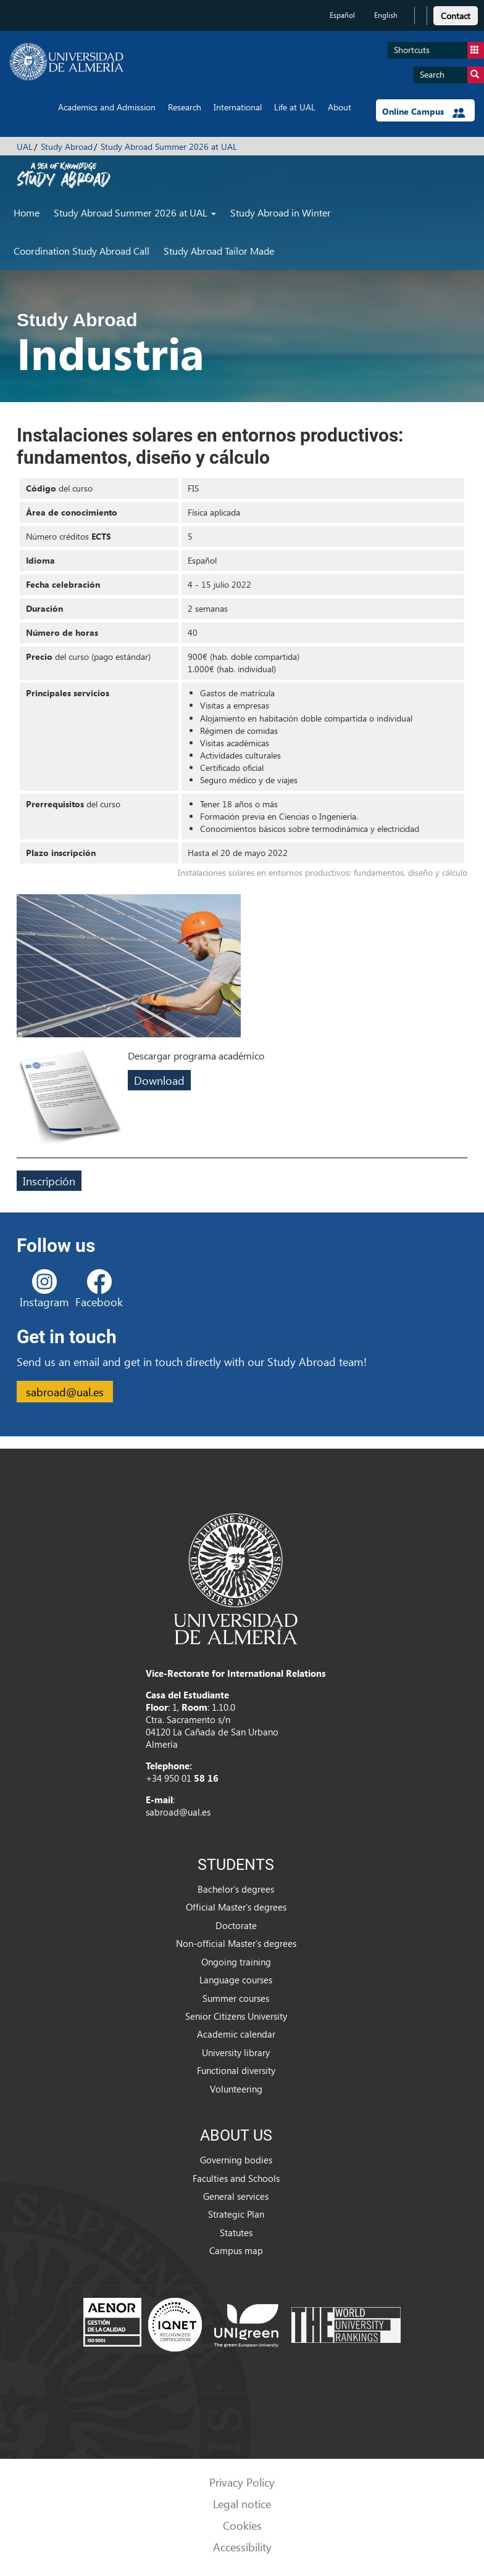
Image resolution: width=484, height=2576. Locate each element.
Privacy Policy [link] (242, 2482)
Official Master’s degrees (236, 1907)
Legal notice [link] (242, 2503)
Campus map (236, 2250)
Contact (455, 16)
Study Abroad (67, 146)
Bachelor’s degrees (236, 1889)
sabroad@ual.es (65, 1391)
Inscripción (49, 1180)
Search (452, 75)
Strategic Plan (236, 2214)
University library (236, 2052)
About (339, 107)
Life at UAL (294, 107)
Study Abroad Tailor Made (219, 250)
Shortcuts (439, 50)
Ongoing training (236, 1962)
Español (342, 15)
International (238, 107)
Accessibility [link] (242, 2546)
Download (159, 1080)
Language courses (235, 1979)
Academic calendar (236, 2034)
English (386, 15)
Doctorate (236, 1925)
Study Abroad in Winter (280, 212)
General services (236, 2196)
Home (27, 212)
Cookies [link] (242, 2525)
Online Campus (423, 111)
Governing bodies (236, 2160)
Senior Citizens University (236, 2016)
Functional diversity (236, 2070)
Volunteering (236, 2089)
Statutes (236, 2232)
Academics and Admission (107, 107)
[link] (455, 14)
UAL (25, 146)
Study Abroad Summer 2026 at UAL (169, 146)
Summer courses (235, 1998)
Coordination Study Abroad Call (81, 250)
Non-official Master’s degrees (236, 1943)
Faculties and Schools (236, 2178)
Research (184, 107)
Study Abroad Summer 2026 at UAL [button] (135, 212)
